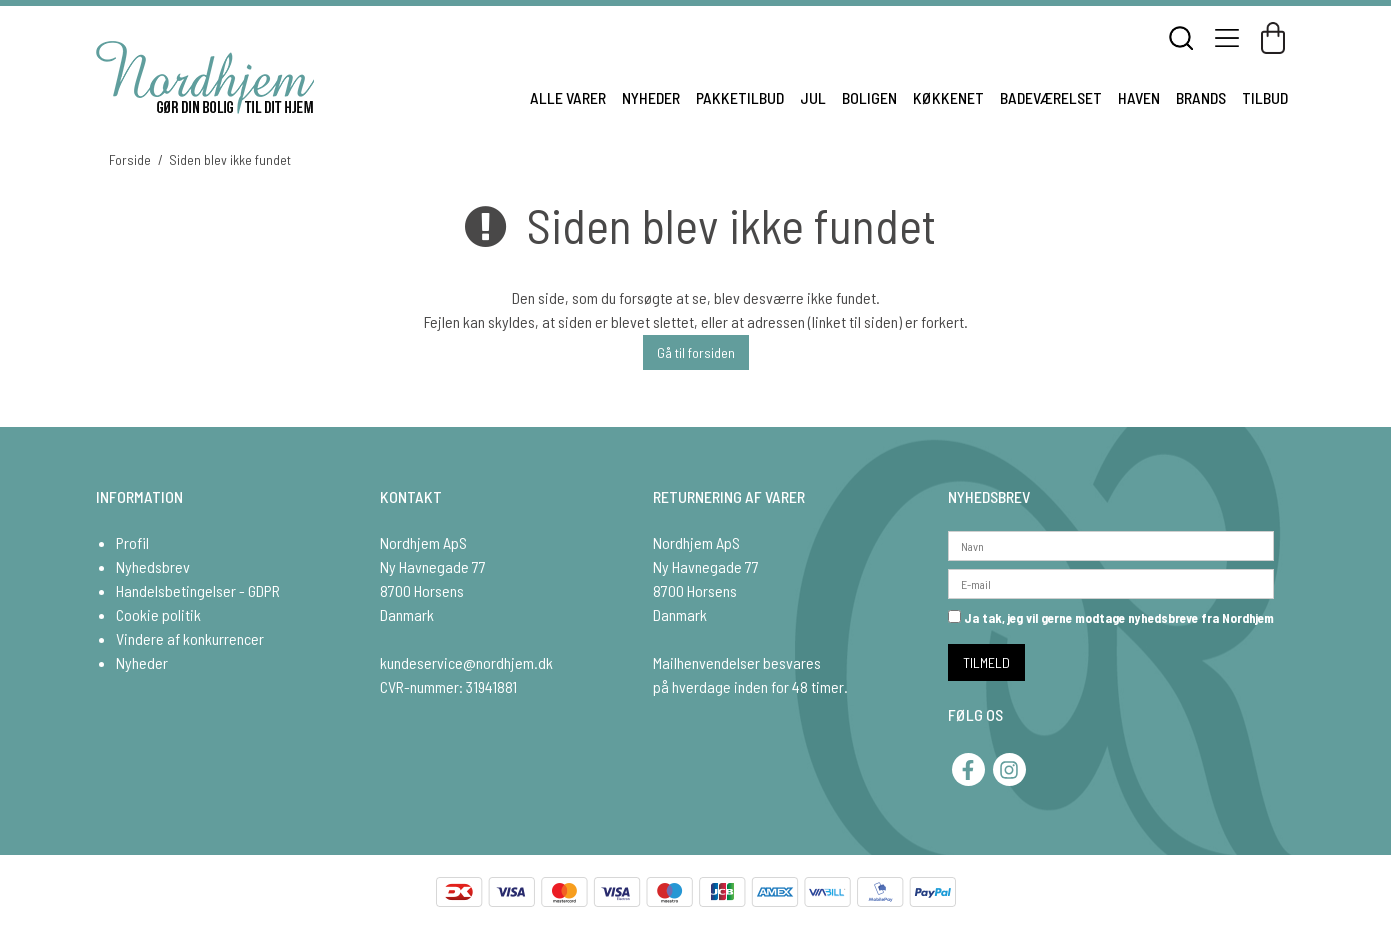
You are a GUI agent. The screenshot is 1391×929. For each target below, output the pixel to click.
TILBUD (1265, 97)
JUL (813, 97)
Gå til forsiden (696, 352)
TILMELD (986, 662)
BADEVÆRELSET (1051, 97)
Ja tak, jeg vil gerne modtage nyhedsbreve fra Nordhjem (1111, 618)
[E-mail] (1111, 581)
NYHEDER (651, 97)
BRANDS (1201, 97)
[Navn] (1111, 543)
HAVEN (1139, 97)
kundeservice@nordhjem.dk (466, 662)
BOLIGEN (869, 97)
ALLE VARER (568, 97)
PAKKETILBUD (740, 97)
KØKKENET (948, 97)
